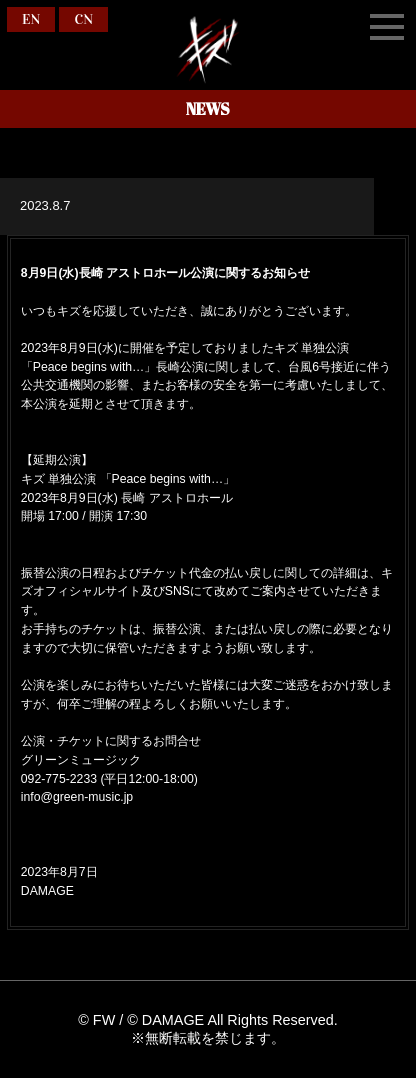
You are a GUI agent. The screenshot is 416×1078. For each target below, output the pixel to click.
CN (83, 19)
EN (31, 19)
